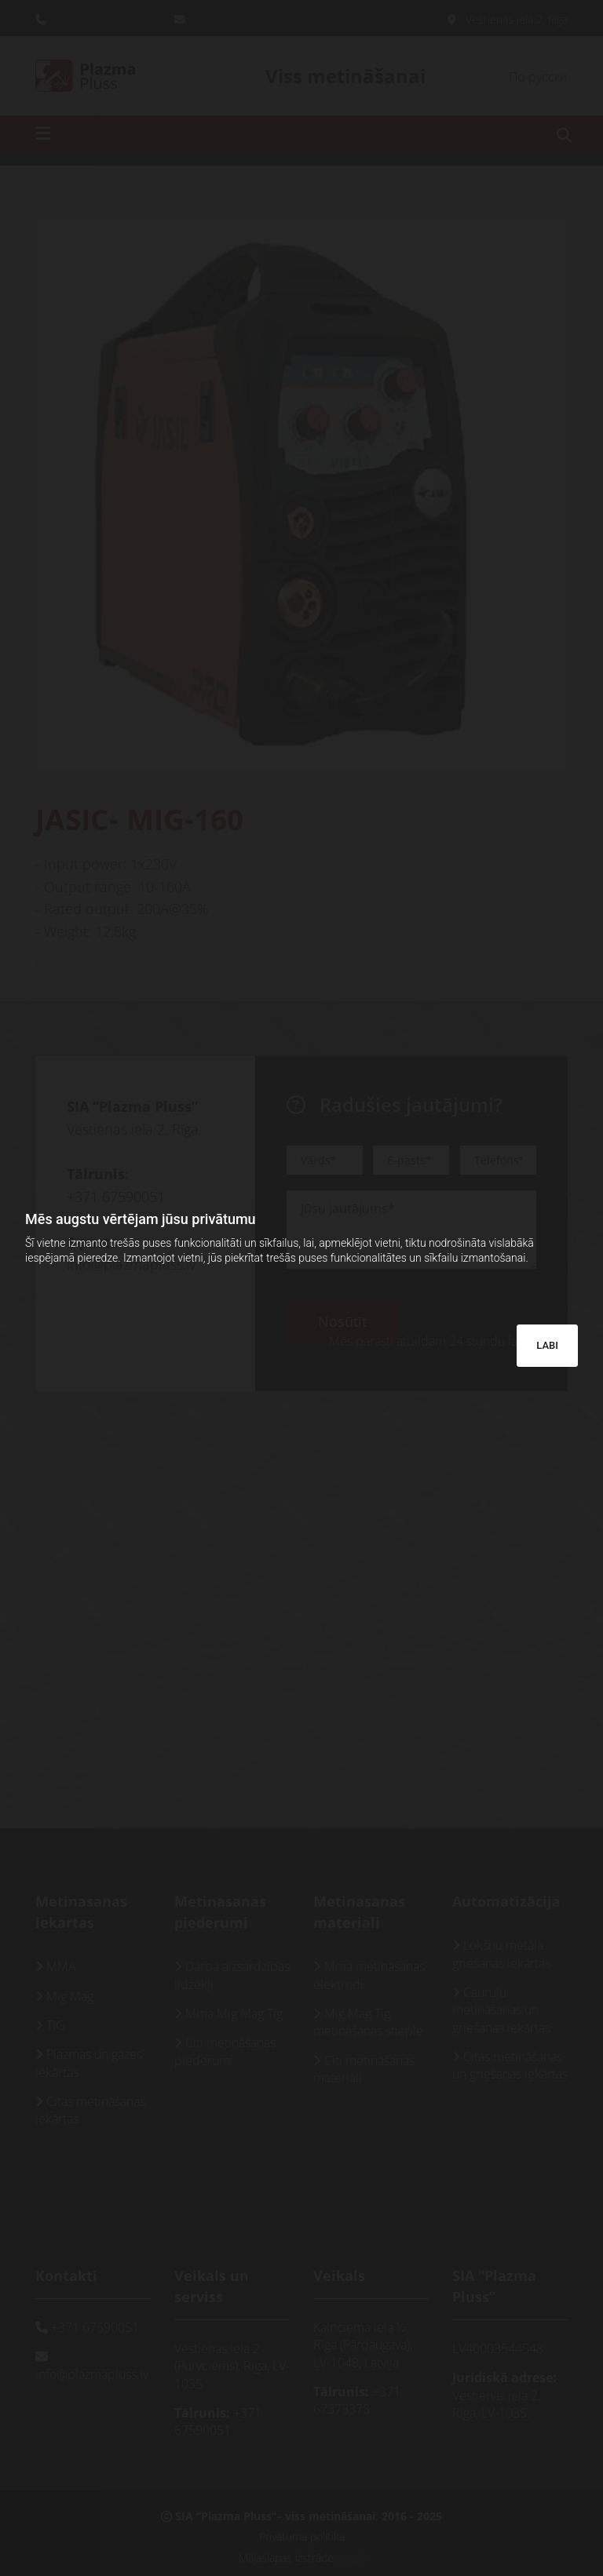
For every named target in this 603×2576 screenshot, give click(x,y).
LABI (547, 1345)
